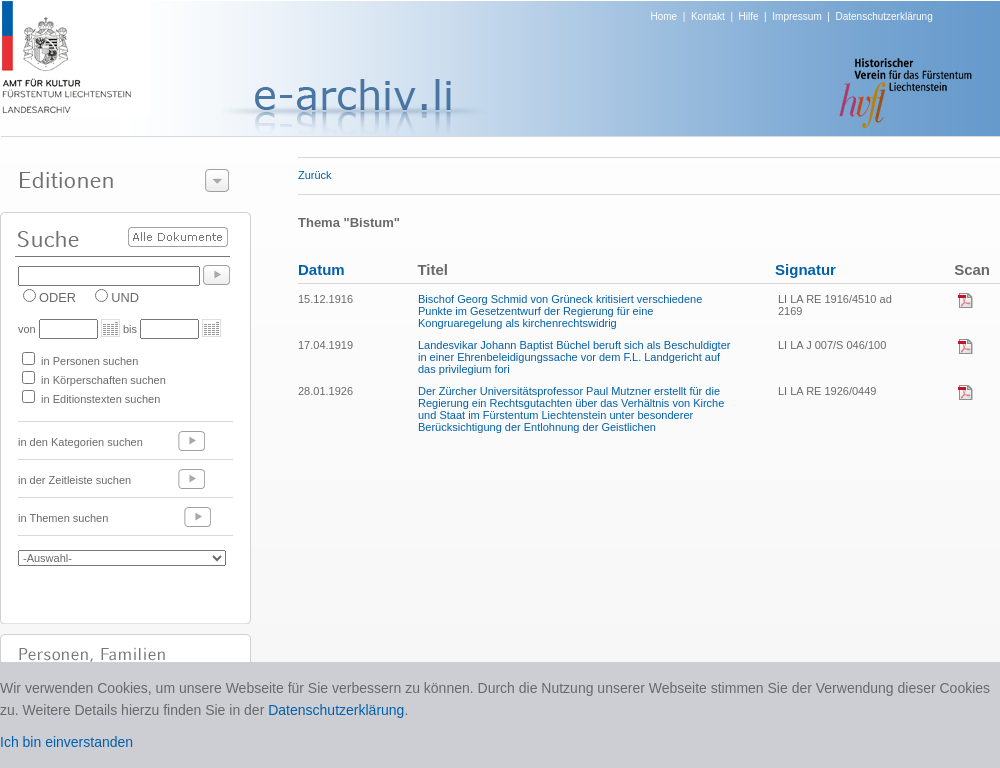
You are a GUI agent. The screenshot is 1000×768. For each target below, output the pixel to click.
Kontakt (708, 16)
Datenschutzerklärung (883, 16)
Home (664, 16)
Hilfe (749, 16)
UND (125, 297)
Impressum (796, 16)
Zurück (315, 175)
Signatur (805, 269)
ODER (57, 297)
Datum (321, 269)
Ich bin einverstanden (66, 742)
